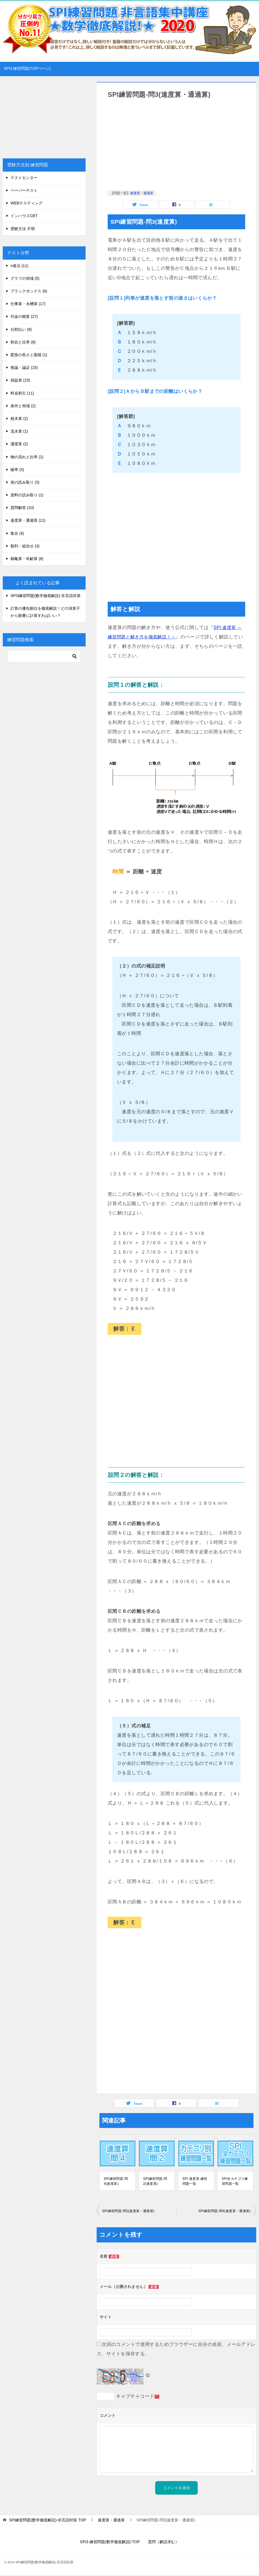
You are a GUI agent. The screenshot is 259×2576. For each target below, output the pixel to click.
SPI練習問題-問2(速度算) (155, 2182)
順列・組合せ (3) (24, 546)
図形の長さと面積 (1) (28, 355)
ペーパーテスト (24, 190)
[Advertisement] (176, 146)
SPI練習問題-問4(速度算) (116, 2182)
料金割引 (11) (22, 393)
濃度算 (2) (19, 444)
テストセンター (24, 177)
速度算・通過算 (141, 193)
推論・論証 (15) (24, 367)
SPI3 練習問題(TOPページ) (27, 68)
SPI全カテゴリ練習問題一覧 (235, 2182)
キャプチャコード (135, 2396)
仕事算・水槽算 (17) (28, 304)
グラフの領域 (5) (24, 278)
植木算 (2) (19, 418)
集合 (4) (17, 533)
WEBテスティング (26, 203)
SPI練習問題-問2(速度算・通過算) (128, 2212)
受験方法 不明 (22, 229)
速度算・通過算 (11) (28, 520)
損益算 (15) (20, 380)
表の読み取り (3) (24, 482)
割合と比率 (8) (23, 342)
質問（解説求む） (163, 2542)
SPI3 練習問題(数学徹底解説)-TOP (110, 2542)
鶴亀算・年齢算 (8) (26, 558)
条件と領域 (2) (23, 406)
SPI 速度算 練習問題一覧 (195, 2182)
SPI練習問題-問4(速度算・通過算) (224, 2212)
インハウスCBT (24, 216)
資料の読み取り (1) (26, 495)
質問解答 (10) (22, 507)
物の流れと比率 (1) (26, 457)
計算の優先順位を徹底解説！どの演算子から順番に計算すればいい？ (45, 611)
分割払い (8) (21, 329)
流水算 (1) (19, 431)
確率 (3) (17, 469)
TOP (47, 2521)
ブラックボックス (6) (28, 291)
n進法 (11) (19, 265)
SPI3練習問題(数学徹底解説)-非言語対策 (45, 595)
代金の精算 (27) (24, 316)
